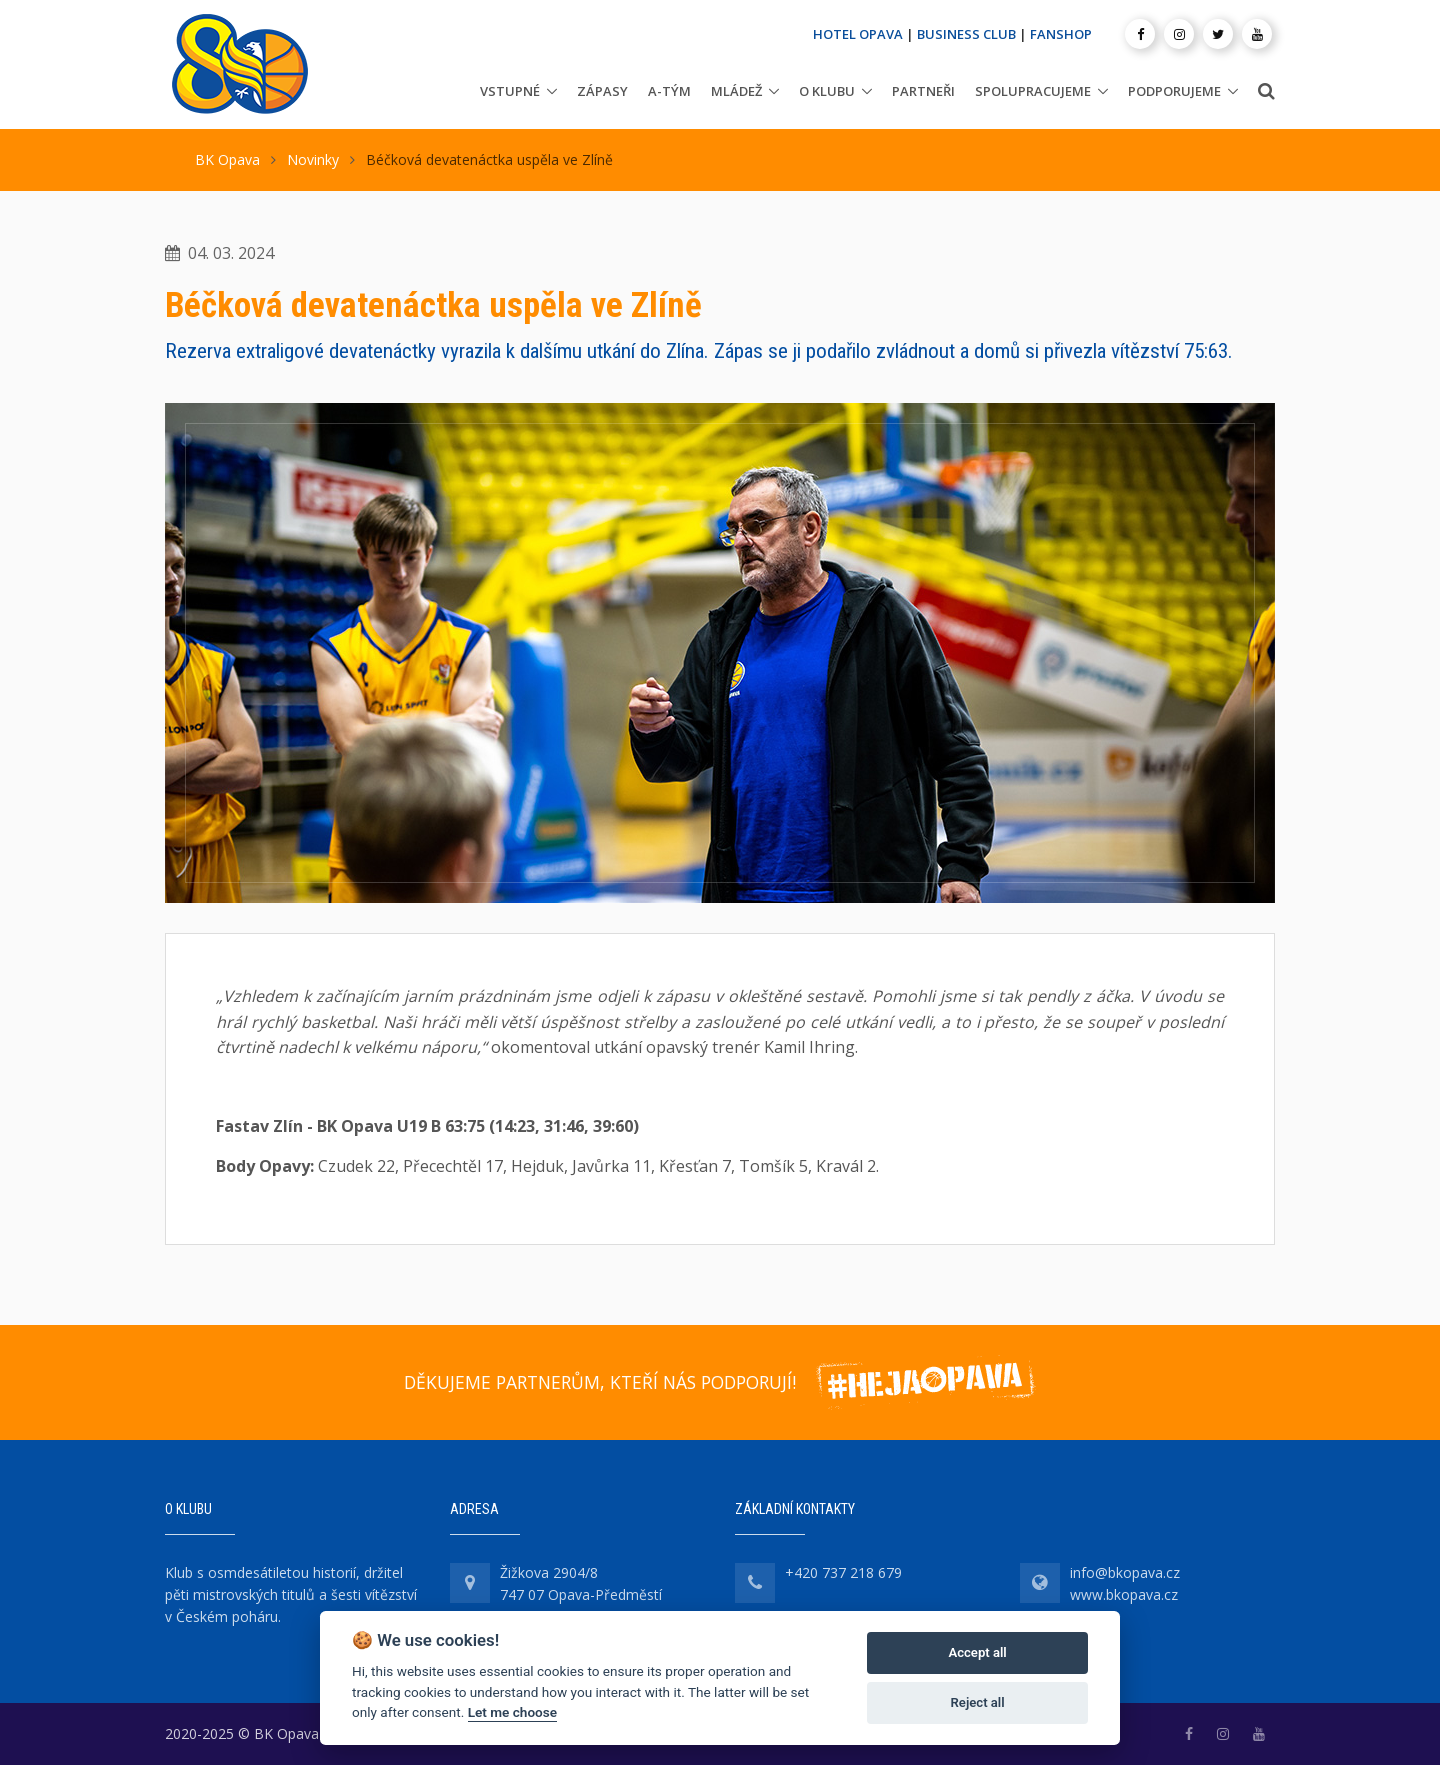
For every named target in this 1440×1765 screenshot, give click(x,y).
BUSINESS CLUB (966, 34)
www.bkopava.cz (1124, 1594)
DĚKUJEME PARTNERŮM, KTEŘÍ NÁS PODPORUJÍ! (600, 1382)
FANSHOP (1061, 34)
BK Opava (227, 159)
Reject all (978, 1702)
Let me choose (512, 1712)
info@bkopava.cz (1125, 1572)
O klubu (827, 91)
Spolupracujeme (1033, 91)
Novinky (313, 159)
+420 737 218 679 (843, 1572)
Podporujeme (1174, 91)
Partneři (923, 91)
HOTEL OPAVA (858, 34)
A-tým (669, 91)
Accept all (977, 1652)
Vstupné (510, 91)
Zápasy (602, 91)
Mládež (736, 91)
